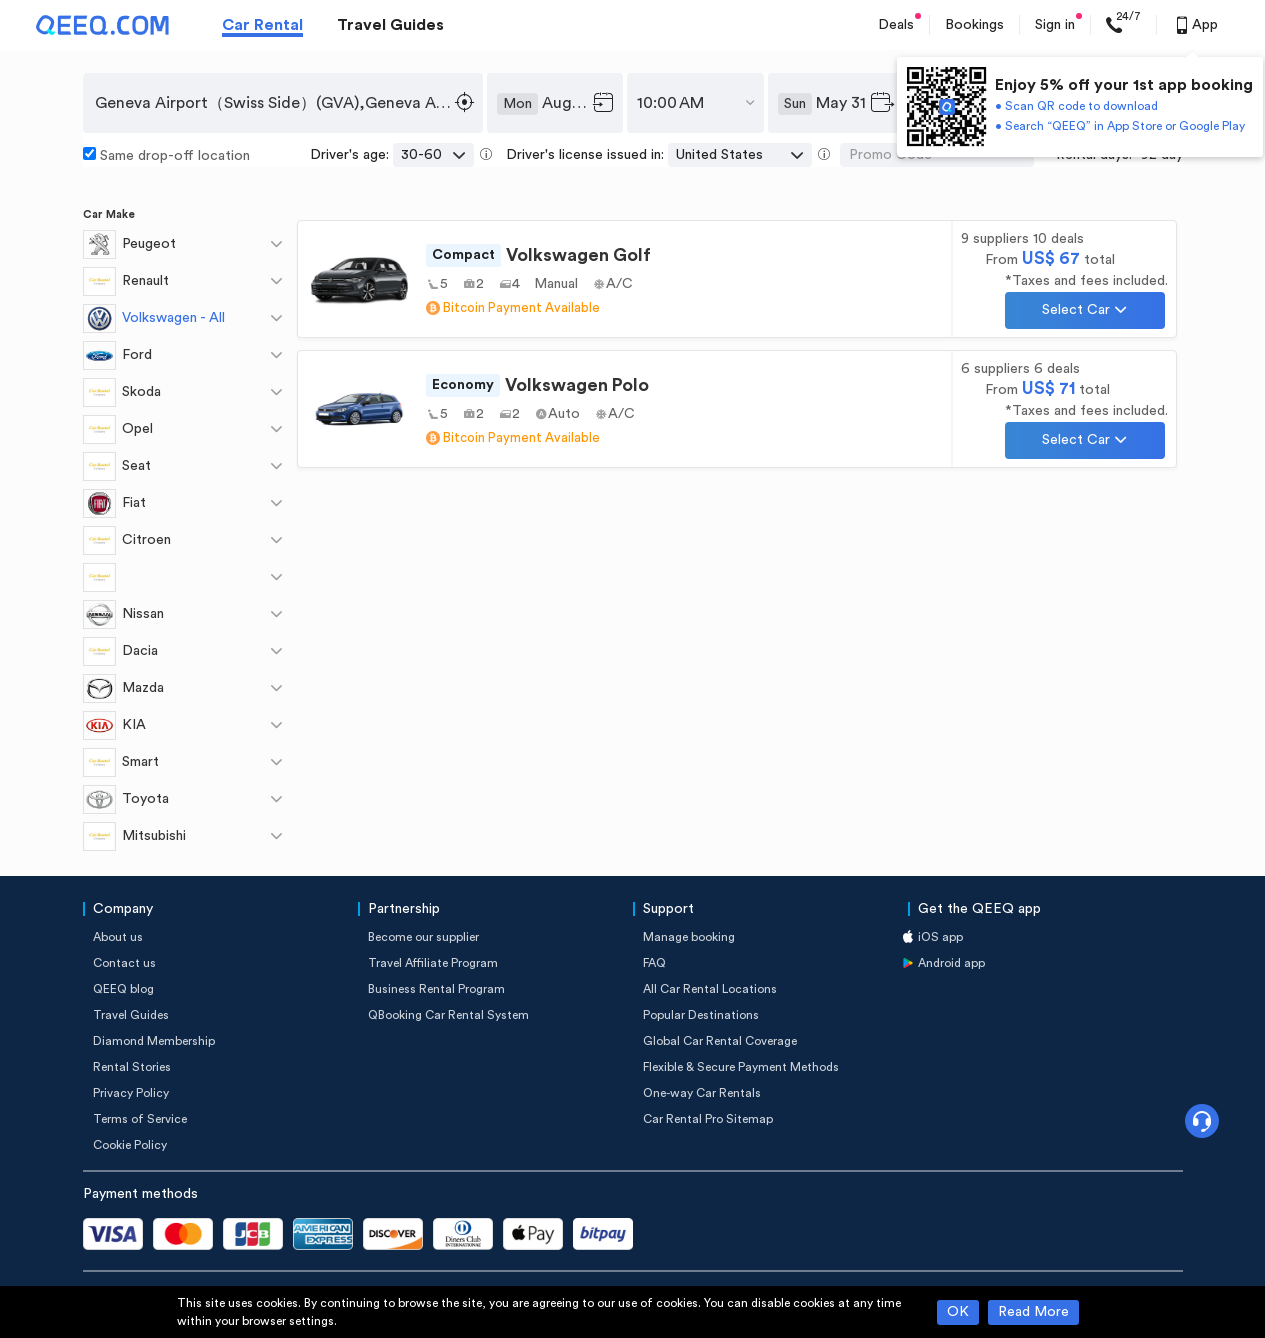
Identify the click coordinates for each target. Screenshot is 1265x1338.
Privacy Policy (131, 1093)
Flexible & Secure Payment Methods (741, 1067)
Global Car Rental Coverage (720, 1041)
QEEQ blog (123, 989)
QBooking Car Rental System (448, 1015)
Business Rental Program (436, 989)
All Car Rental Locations (710, 989)
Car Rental (262, 25)
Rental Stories (132, 1067)
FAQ (654, 963)
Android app (951, 963)
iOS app (940, 937)
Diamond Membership (154, 1041)
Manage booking (689, 937)
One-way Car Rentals (702, 1093)
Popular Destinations (701, 1015)
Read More (1033, 1312)
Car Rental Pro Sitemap (708, 1119)
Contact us (124, 963)
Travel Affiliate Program (433, 963)
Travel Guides (390, 25)
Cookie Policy (130, 1145)
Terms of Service (140, 1119)
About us (118, 937)
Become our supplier (423, 937)
